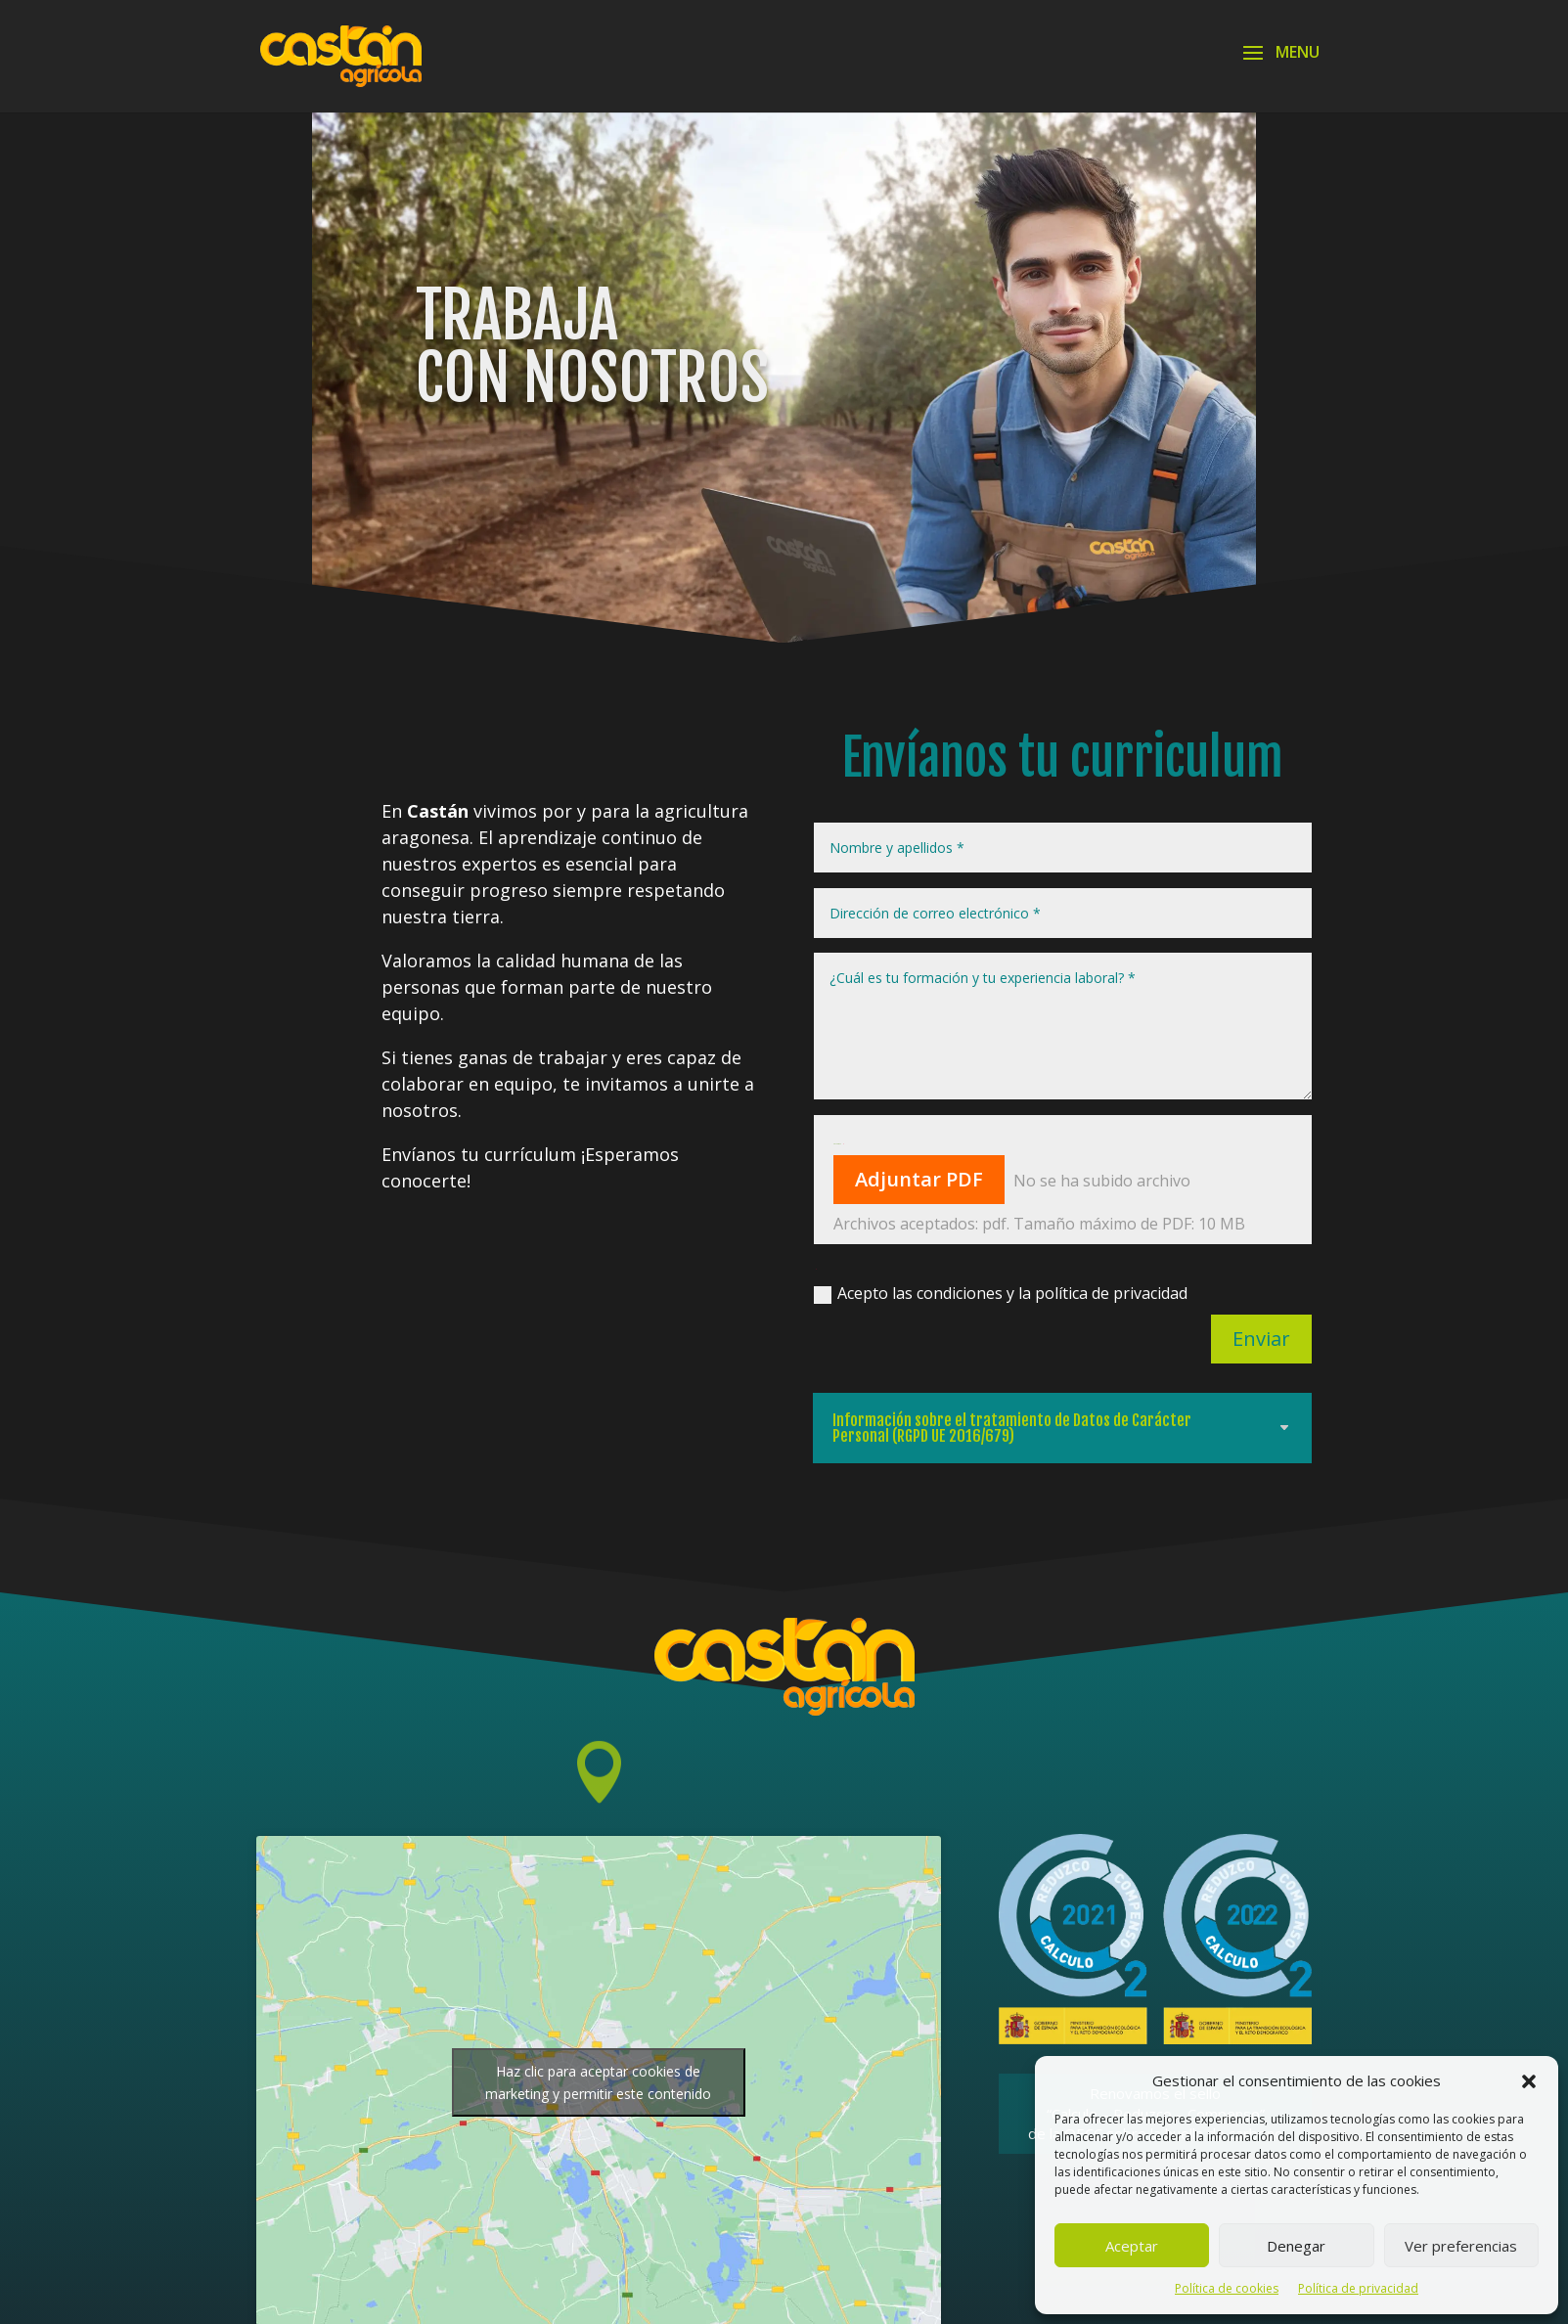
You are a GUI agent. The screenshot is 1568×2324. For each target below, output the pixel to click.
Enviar (1261, 1338)
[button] (1529, 2081)
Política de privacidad (1358, 2288)
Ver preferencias (1461, 2246)
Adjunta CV (837, 1143)
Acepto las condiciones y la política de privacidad (1000, 1293)
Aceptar (1131, 2246)
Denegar (1296, 2246)
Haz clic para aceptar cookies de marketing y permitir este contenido (598, 2082)
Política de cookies (1226, 2288)
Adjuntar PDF (919, 1179)
